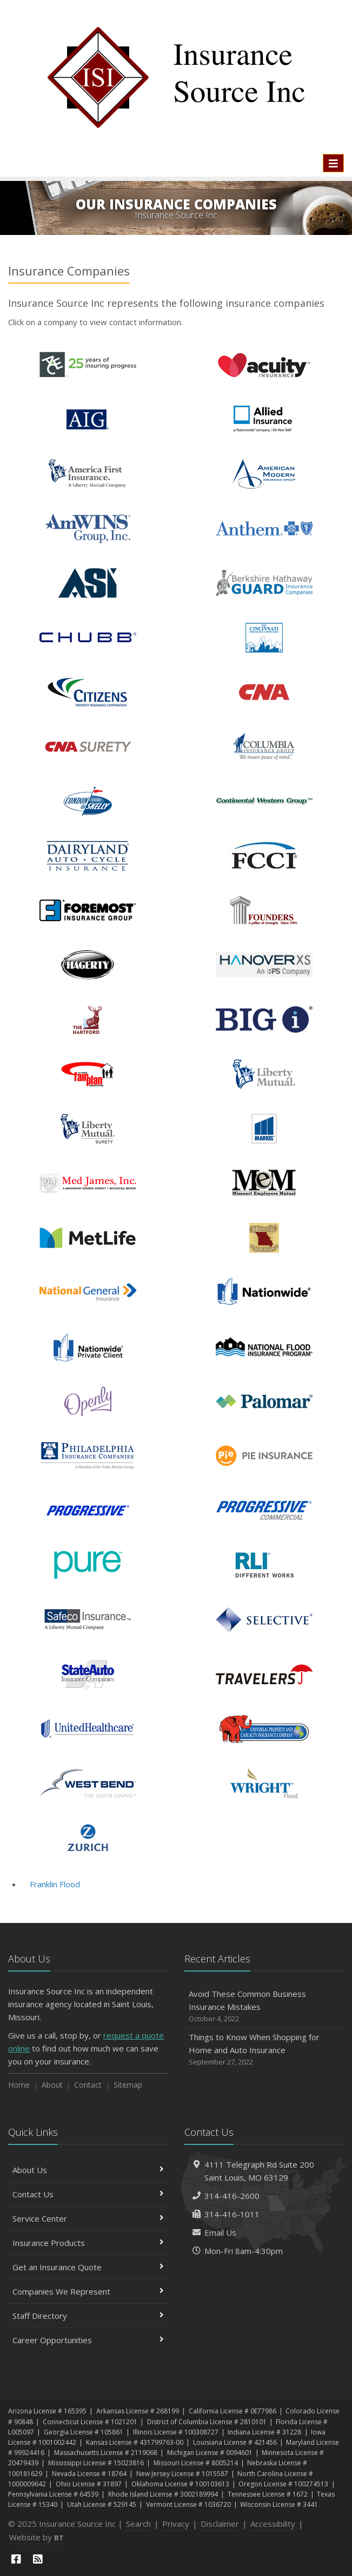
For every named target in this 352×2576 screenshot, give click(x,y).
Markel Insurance (264, 1129)
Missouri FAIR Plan (264, 1238)
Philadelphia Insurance (87, 1456)
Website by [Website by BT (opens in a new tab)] (36, 2537)
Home (19, 2085)
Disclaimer (220, 2523)
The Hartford (87, 1019)
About (52, 2085)
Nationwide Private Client (87, 1347)
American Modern (264, 474)
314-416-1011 (232, 2214)
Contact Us (88, 2194)
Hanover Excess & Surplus (264, 965)
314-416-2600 (232, 2195)
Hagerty (87, 965)
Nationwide (264, 1292)
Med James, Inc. (87, 1183)
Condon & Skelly (87, 801)
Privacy (175, 2523)
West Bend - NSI (87, 1783)
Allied (264, 419)
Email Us (220, 2232)
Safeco (87, 1620)
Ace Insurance (87, 365)
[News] (38, 2559)
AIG (87, 419)
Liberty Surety (87, 1129)
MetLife (87, 1238)
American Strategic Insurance (87, 583)
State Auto (87, 1674)
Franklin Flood (55, 1884)
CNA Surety (87, 747)
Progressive (87, 1510)
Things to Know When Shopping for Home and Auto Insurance (264, 2050)
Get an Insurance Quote (88, 2267)
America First (87, 474)
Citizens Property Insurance (87, 692)
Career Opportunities (88, 2340)
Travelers (264, 1674)
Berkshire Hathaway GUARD (264, 583)
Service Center (88, 2218)
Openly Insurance (87, 1401)
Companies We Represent (88, 2291)
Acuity (264, 365)
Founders (264, 910)
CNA (264, 692)
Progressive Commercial (264, 1510)
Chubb (87, 638)
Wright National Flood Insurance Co (264, 1783)
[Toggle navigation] (333, 163)
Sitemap (128, 2085)
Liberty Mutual (264, 1074)
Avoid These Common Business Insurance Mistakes (264, 2006)
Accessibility (272, 2523)
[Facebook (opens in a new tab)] (16, 2559)
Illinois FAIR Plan (87, 1074)
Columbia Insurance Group (264, 747)
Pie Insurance (264, 1456)
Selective (264, 1620)
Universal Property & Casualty (264, 1729)
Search (138, 2523)
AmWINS (87, 528)
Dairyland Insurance (87, 856)
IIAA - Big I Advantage (264, 1019)
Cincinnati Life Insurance (264, 638)
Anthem (264, 528)
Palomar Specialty (264, 1401)
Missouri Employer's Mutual (264, 1183)
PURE (87, 1565)
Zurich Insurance (87, 1838)
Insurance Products (88, 2242)
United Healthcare (87, 1729)
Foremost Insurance (87, 910)
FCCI (264, 856)
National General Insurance (87, 1292)
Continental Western (264, 801)
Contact (88, 2085)
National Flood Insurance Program (264, 1347)
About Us (88, 2169)
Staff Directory (88, 2315)
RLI (264, 1565)
